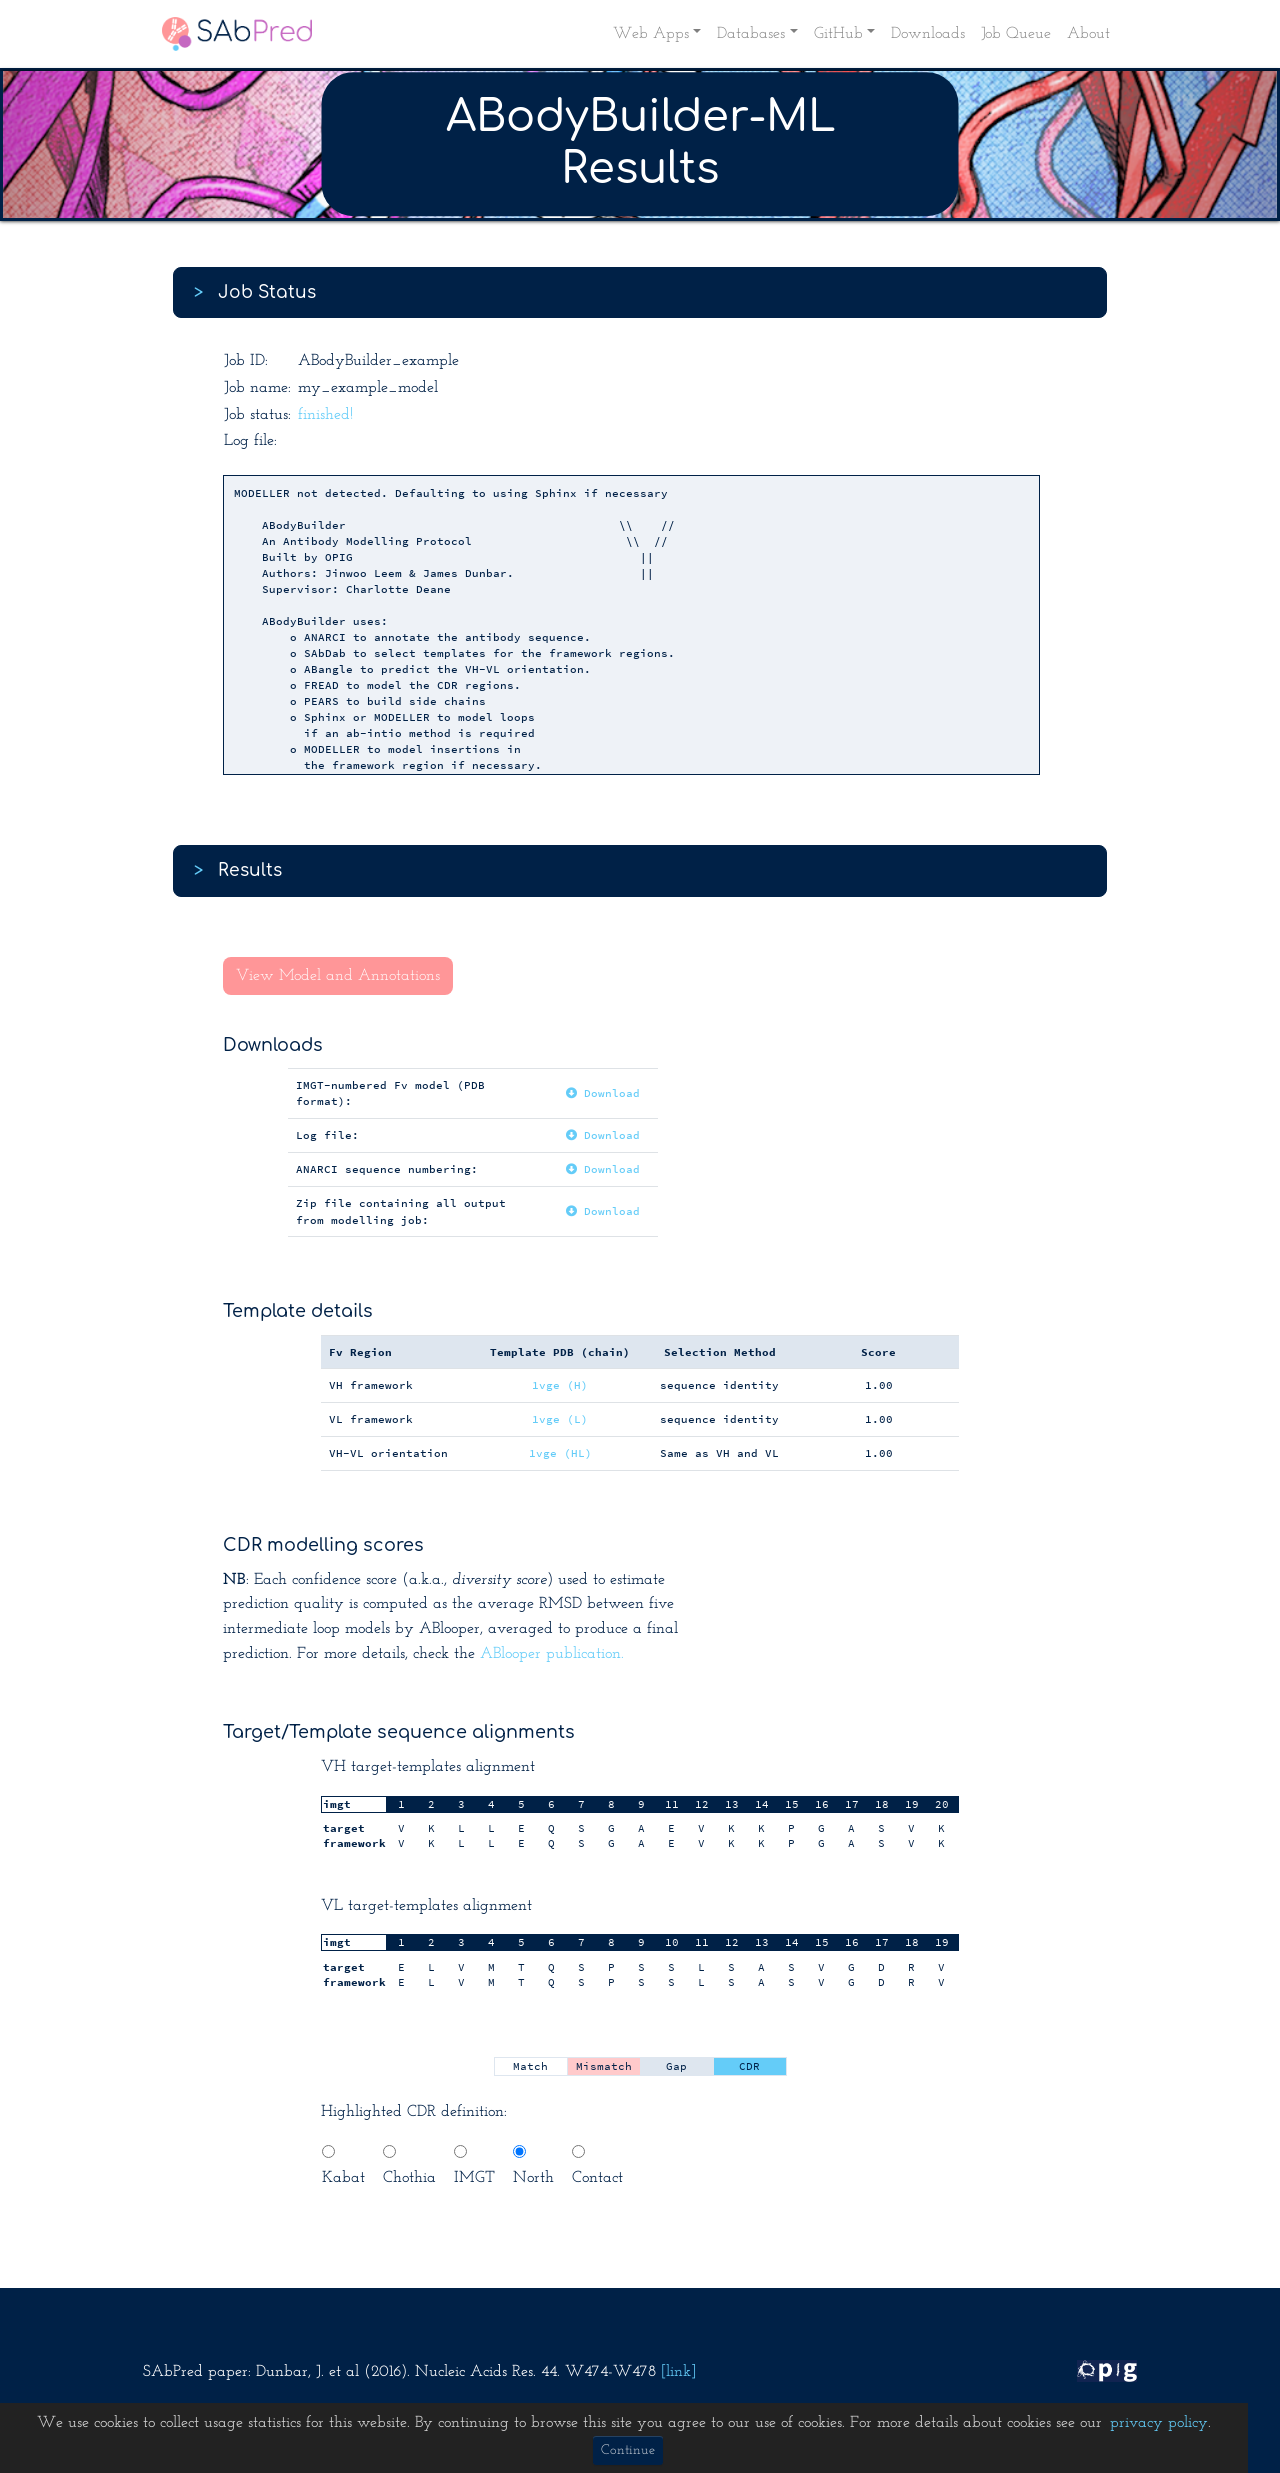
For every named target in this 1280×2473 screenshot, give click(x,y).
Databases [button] (751, 34)
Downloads (928, 34)
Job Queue (1016, 34)
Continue (628, 2450)
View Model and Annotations (338, 976)
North (533, 2166)
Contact (597, 2166)
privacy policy (1159, 2423)
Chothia (409, 2166)
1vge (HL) (560, 1453)
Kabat (343, 2166)
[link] (678, 2372)
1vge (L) (560, 1419)
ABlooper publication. (552, 1654)
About (1088, 34)
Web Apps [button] (651, 34)
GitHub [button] (838, 34)
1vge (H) (560, 1385)
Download (603, 1093)
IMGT (474, 2166)
